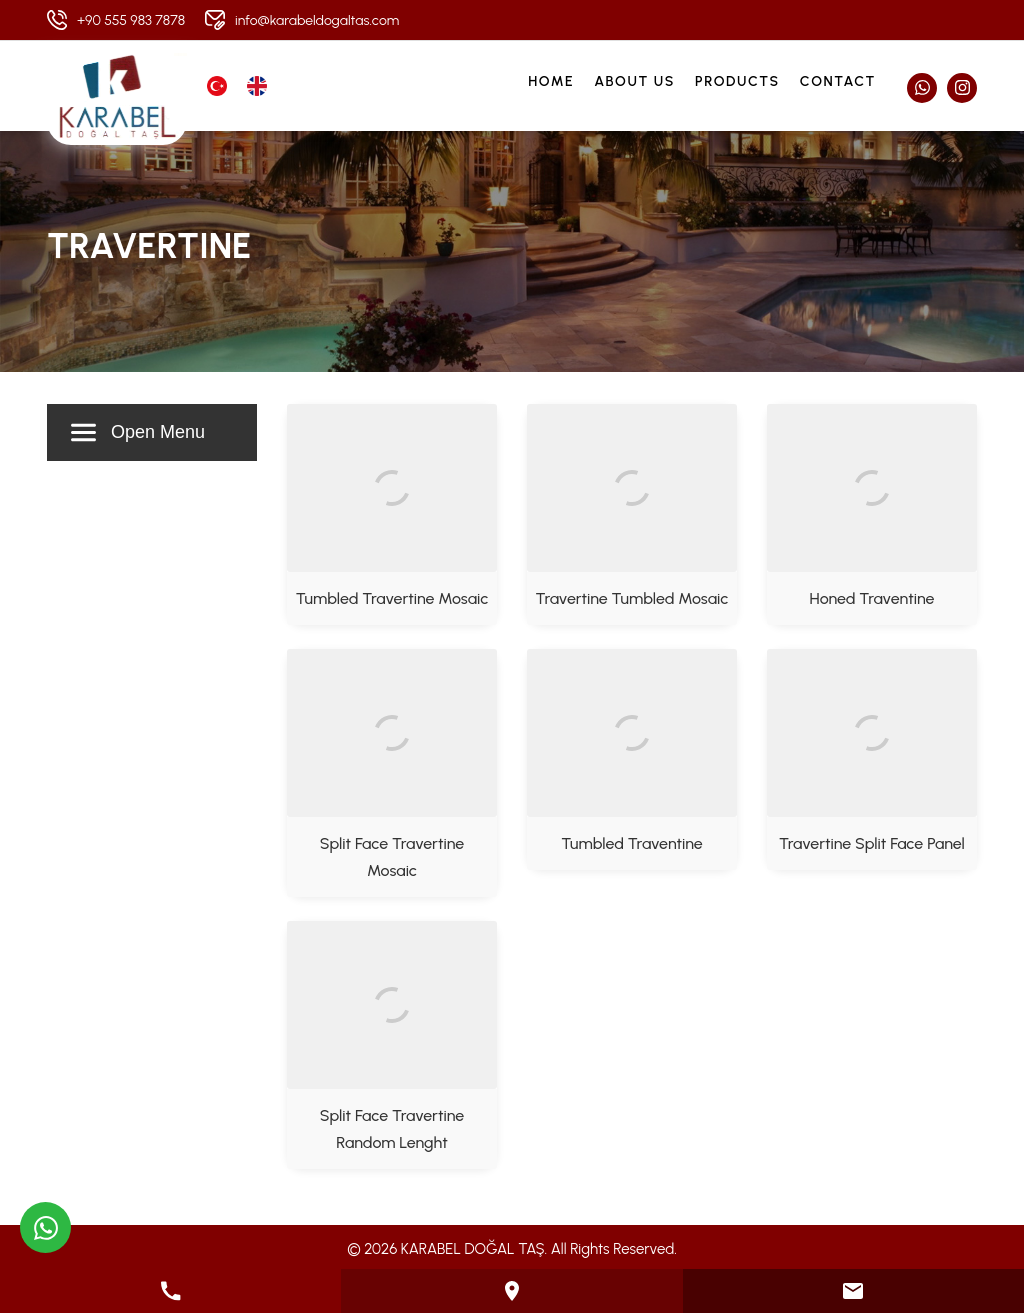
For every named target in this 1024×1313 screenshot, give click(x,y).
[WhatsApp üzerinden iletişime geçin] (45, 1227)
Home (551, 81)
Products (737, 81)
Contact (838, 81)
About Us (634, 81)
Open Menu (138, 432)
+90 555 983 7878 (131, 20)
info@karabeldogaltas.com (317, 20)
